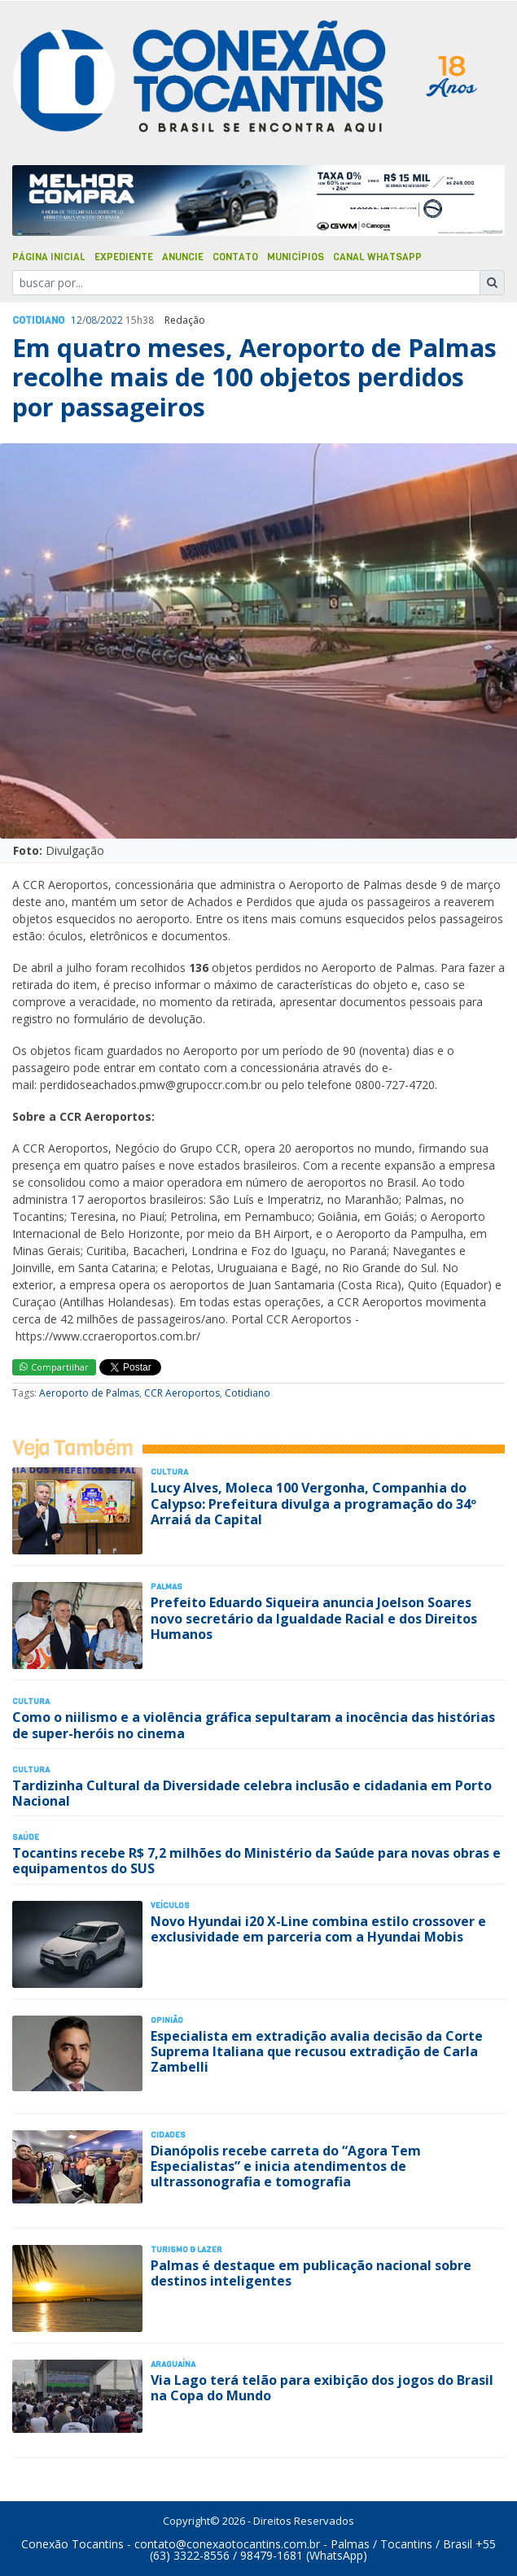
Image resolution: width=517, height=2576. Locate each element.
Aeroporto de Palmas (89, 1393)
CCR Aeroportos (182, 1393)
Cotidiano (38, 320)
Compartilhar (54, 1367)
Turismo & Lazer (186, 2249)
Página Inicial (48, 257)
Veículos (170, 1905)
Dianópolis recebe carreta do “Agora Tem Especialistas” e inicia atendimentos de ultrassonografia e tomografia (286, 2166)
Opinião (167, 2020)
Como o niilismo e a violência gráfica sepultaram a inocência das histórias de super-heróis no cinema (253, 1724)
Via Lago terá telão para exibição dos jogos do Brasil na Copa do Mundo (322, 2387)
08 (91, 320)
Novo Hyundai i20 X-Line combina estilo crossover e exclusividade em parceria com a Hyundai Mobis (318, 1929)
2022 (111, 320)
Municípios (295, 257)
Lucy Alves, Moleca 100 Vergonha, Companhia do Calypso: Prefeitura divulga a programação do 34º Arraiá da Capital (313, 1503)
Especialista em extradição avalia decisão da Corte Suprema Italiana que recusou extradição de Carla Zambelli (317, 2051)
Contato (235, 257)
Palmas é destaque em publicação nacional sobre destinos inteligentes (311, 2273)
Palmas (166, 1586)
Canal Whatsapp (377, 257)
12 (76, 320)
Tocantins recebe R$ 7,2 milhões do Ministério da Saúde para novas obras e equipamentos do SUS (256, 1860)
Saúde (25, 1837)
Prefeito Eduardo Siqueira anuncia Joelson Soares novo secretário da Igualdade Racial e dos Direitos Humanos (314, 1617)
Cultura (169, 1472)
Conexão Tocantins (72, 2544)
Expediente (123, 257)
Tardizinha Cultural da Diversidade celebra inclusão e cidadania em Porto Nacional (252, 1793)
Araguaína (173, 2364)
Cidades (168, 2134)
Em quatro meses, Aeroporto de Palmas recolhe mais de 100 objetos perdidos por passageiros (254, 377)
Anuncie (183, 257)
